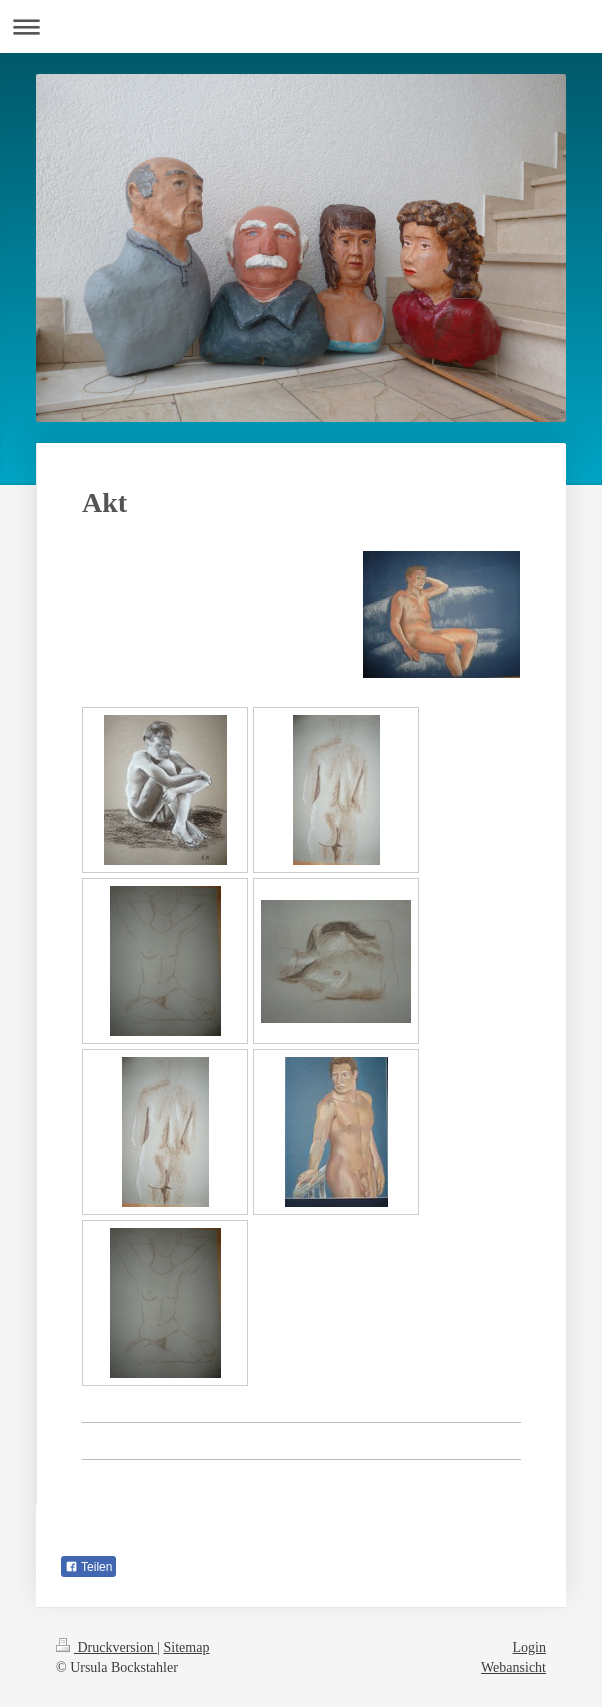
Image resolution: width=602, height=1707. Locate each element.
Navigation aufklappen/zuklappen (301, 26)
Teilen (88, 1567)
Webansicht (513, 1667)
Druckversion (106, 1647)
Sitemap (187, 1647)
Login (529, 1647)
